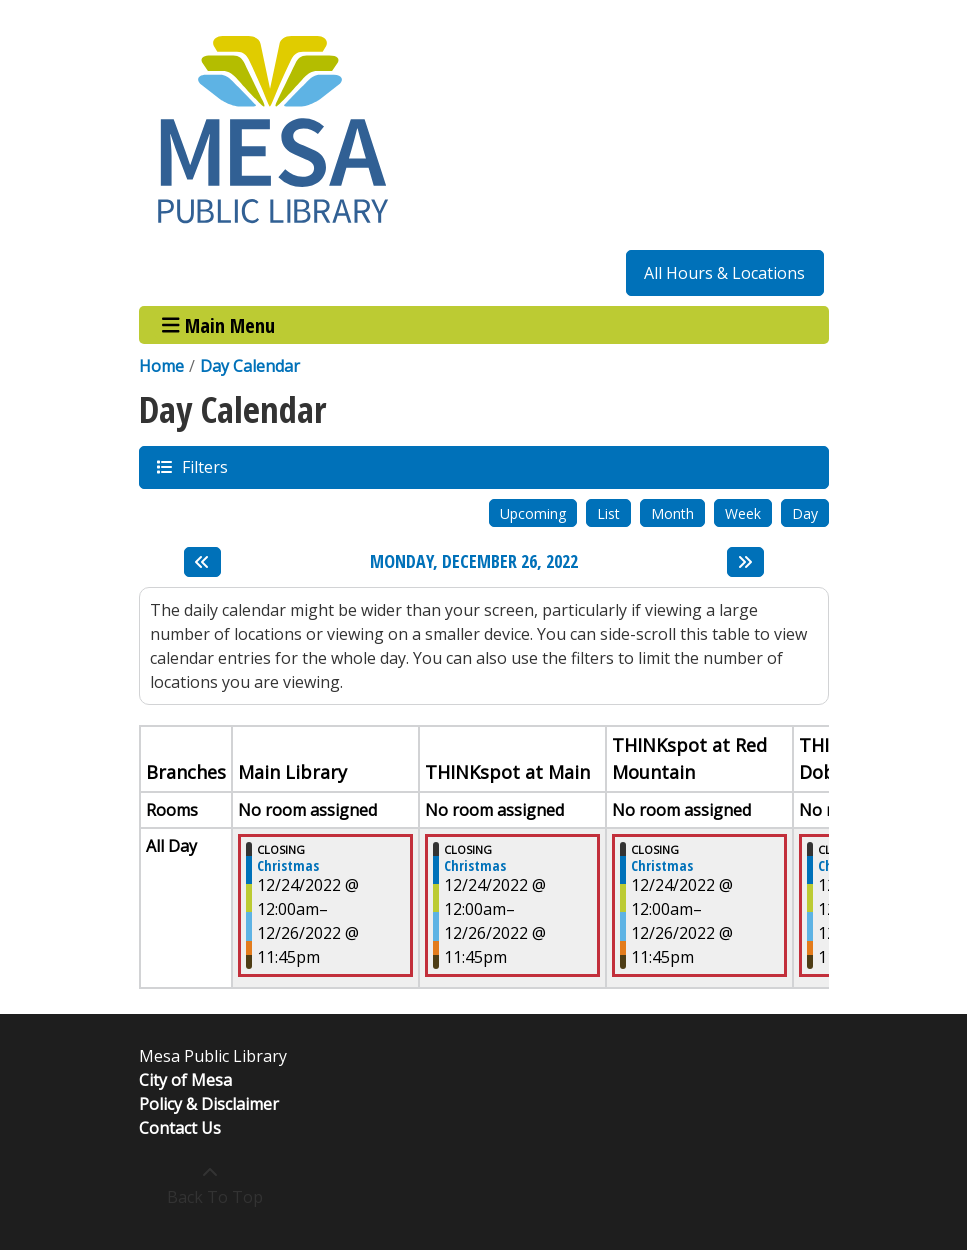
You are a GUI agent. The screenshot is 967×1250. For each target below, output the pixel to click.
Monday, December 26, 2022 (474, 562)
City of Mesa (185, 1080)
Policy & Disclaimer (209, 1104)
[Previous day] (202, 562)
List (608, 513)
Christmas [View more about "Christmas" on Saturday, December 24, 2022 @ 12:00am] (288, 866)
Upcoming (533, 513)
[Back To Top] (210, 1185)
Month (672, 513)
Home (161, 366)
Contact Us (180, 1128)
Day (805, 513)
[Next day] (745, 562)
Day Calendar (250, 366)
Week (743, 513)
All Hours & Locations (724, 273)
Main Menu (218, 324)
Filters (204, 466)
